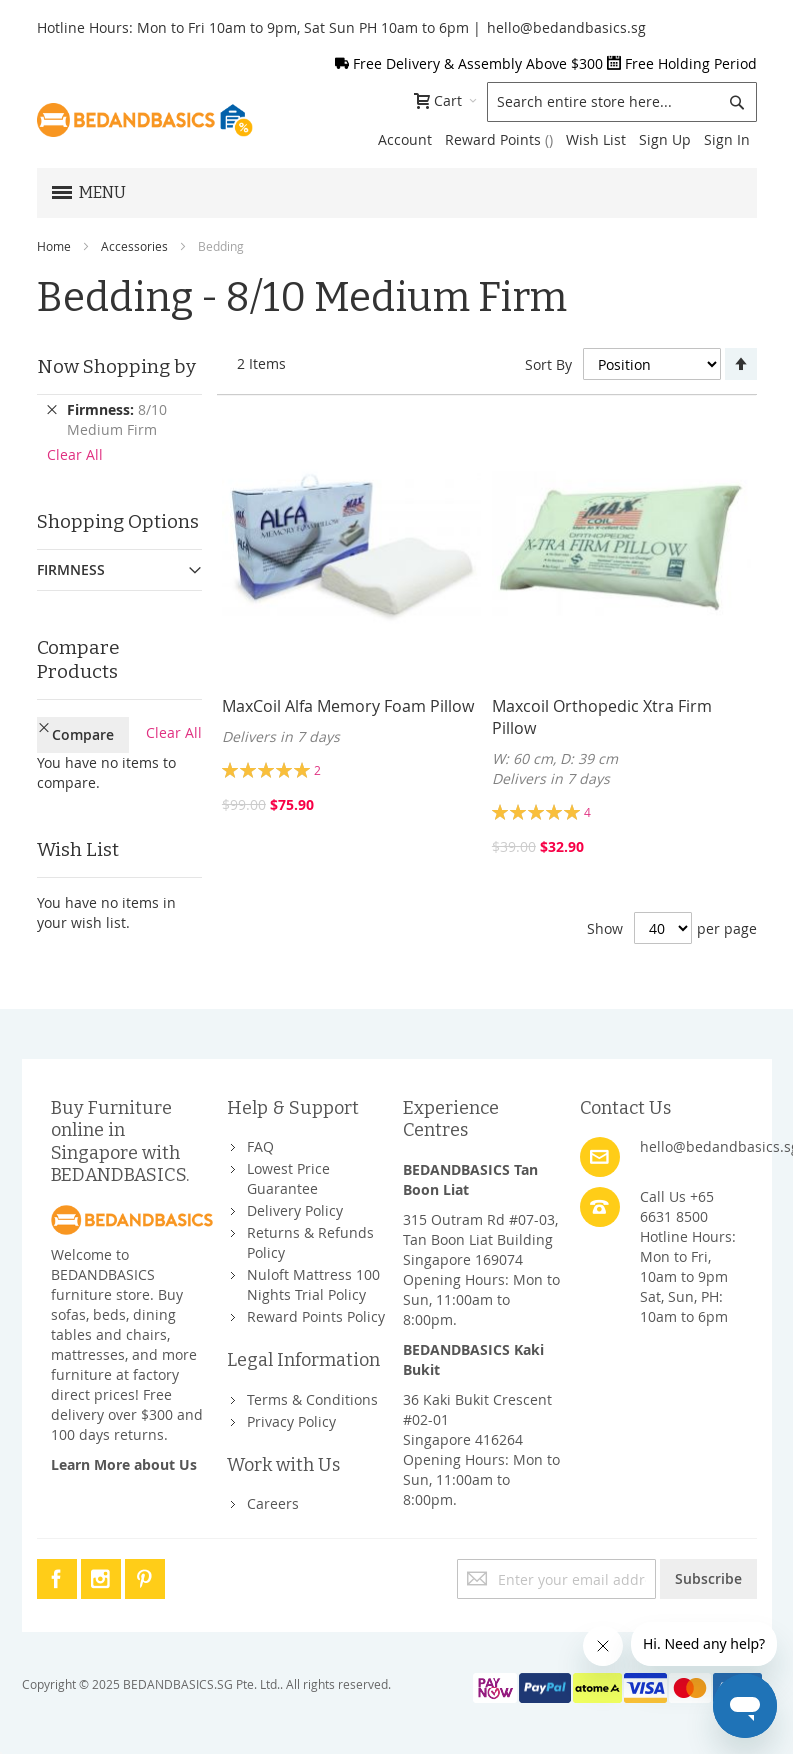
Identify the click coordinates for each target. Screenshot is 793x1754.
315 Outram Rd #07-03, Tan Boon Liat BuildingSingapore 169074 (480, 1239)
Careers (273, 1503)
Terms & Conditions (312, 1399)
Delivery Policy (295, 1210)
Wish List (596, 139)
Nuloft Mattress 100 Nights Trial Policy (313, 1284)
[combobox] (622, 102)
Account (405, 139)
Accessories (134, 246)
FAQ (260, 1146)
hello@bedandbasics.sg (566, 27)
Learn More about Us (124, 1464)
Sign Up (665, 139)
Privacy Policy (291, 1421)
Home (54, 246)
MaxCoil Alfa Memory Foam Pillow (348, 706)
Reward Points (499, 139)
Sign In (727, 139)
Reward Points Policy (316, 1316)
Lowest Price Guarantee (288, 1178)
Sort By (548, 364)
